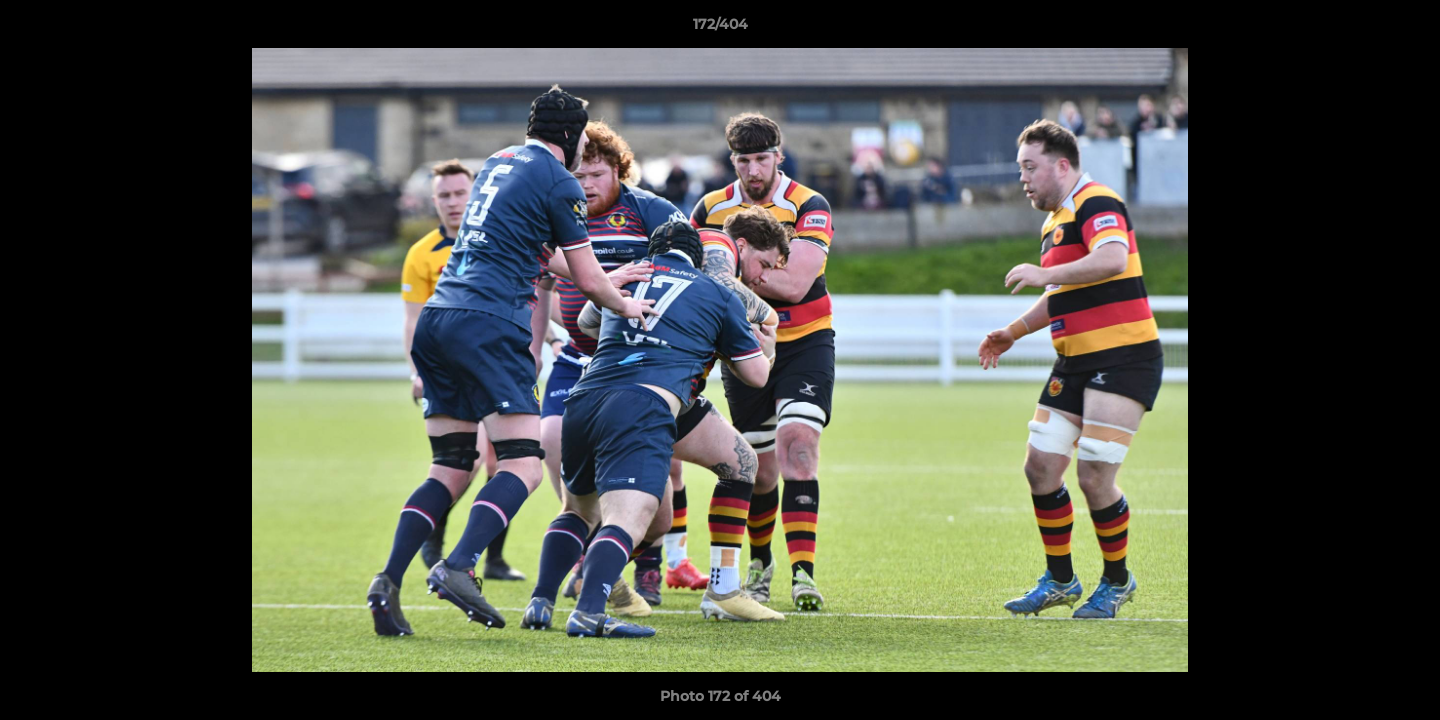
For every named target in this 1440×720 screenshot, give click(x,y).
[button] (1404, 29)
